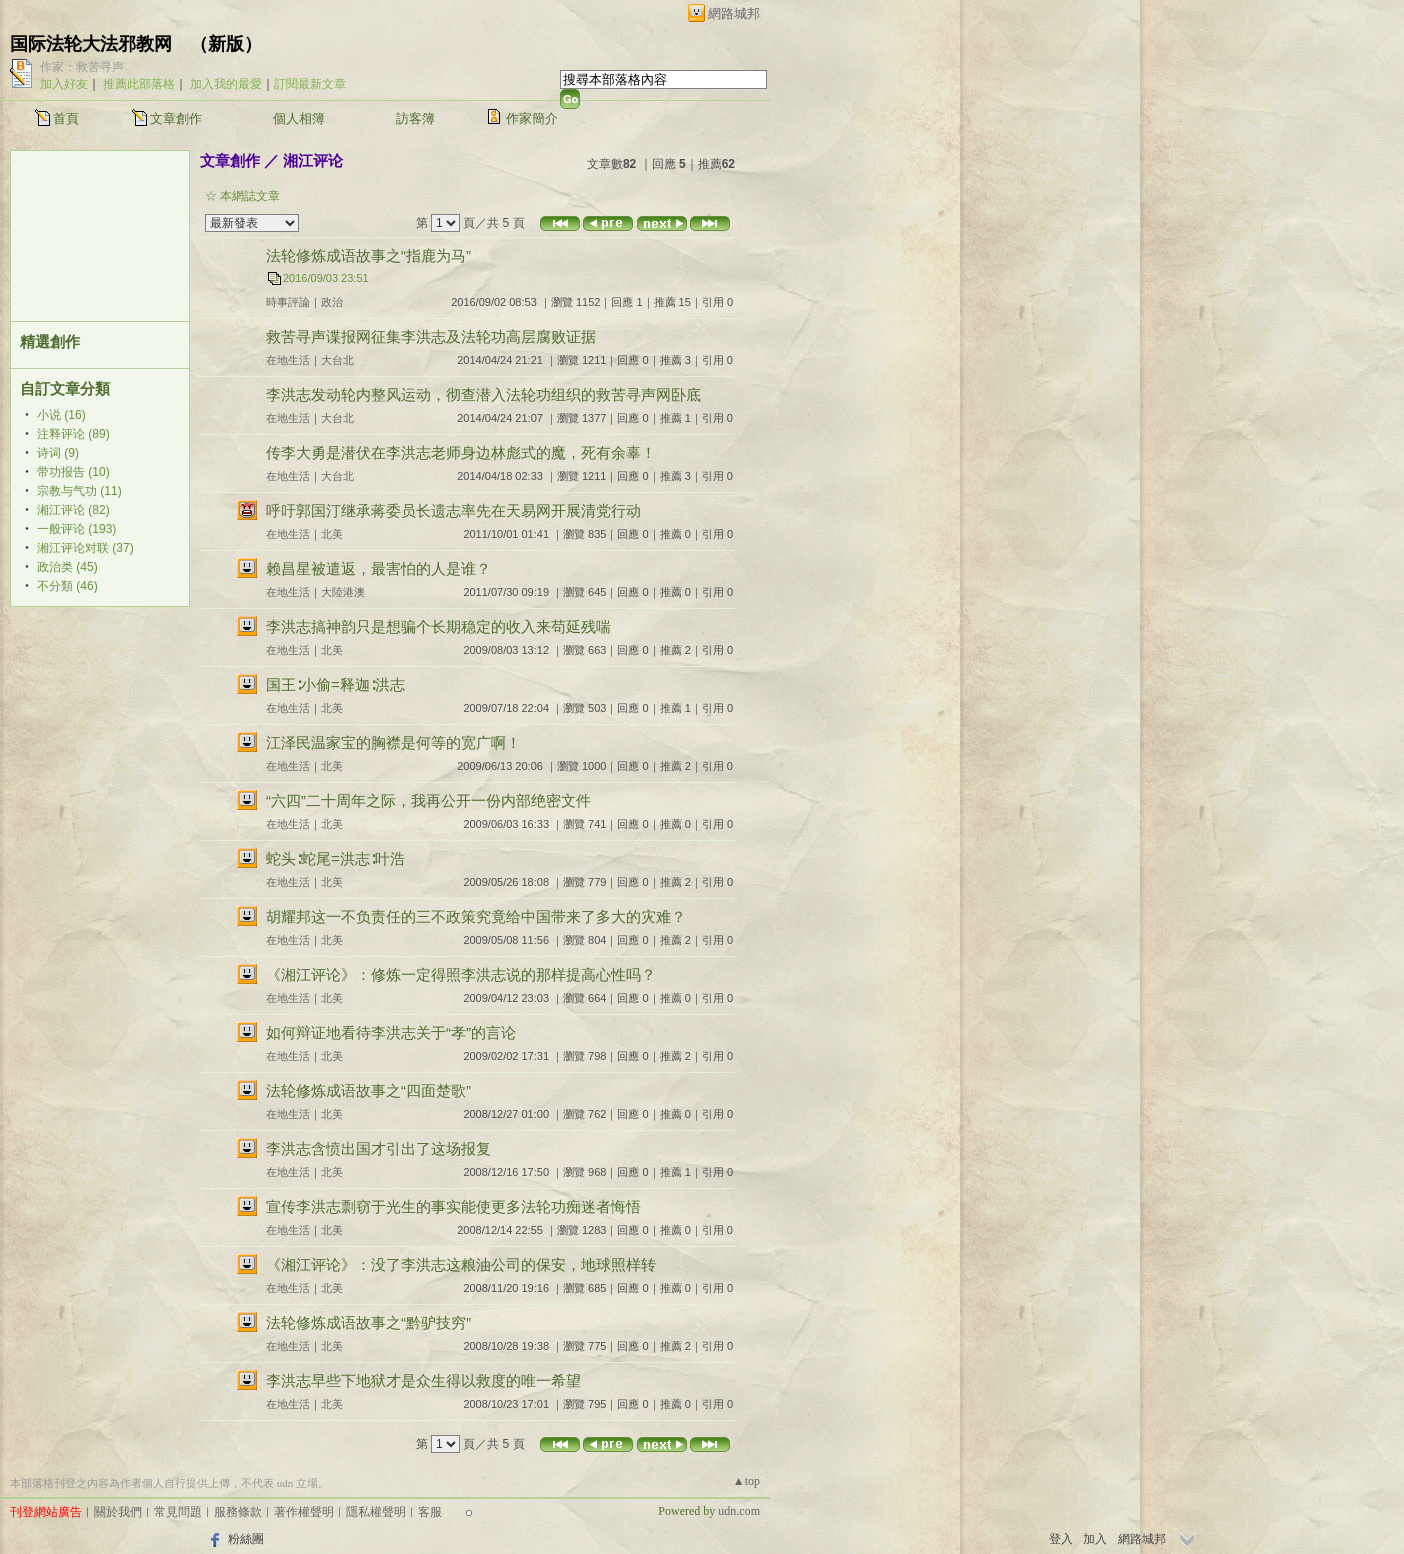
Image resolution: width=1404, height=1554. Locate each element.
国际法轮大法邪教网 (91, 44)
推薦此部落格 (139, 84)
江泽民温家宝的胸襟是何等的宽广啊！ (393, 742)
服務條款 (238, 1512)
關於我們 (118, 1512)
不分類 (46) (67, 586)
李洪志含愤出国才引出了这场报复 (378, 1148)
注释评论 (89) (73, 434)
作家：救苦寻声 (82, 67)
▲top (746, 1481)
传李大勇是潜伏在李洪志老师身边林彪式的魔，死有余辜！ (461, 452)
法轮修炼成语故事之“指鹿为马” (368, 255)
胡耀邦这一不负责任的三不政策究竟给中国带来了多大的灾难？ (476, 916)
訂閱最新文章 (310, 84)
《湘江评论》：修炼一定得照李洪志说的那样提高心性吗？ (461, 974)
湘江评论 (313, 160)
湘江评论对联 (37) (85, 548)
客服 (430, 1512)
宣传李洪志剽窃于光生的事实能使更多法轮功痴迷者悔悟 (453, 1206)
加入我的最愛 (226, 84)
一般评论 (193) (76, 529)
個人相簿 (299, 118)
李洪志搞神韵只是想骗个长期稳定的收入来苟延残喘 (438, 626)
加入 (1095, 1539)
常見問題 (178, 1512)
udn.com (739, 1511)
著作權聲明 (304, 1512)
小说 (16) (61, 415)
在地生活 (288, 360)
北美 (332, 534)
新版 (226, 44)
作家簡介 (532, 118)
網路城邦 (734, 13)
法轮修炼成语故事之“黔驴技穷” (368, 1322)
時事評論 (288, 302)
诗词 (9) (58, 453)
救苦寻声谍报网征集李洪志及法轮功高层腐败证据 (431, 336)
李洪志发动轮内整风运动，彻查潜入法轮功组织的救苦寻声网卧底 (483, 394)
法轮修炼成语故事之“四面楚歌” (368, 1090)
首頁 (66, 118)
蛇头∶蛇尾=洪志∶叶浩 (335, 858)
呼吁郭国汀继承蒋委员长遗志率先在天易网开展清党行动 (453, 510)
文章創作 (176, 118)
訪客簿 (415, 118)
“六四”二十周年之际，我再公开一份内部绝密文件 (428, 800)
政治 (332, 302)
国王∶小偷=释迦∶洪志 (335, 684)
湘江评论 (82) (73, 510)
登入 (1061, 1539)
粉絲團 (246, 1539)
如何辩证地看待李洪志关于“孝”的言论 (391, 1032)
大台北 (337, 360)
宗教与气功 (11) (79, 491)
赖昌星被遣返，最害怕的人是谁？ (378, 568)
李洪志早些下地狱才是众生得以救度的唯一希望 (423, 1380)
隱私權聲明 (376, 1512)
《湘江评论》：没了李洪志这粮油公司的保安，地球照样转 (461, 1264)
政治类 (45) (67, 567)
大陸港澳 (343, 592)
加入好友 (64, 84)
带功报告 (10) (73, 472)
